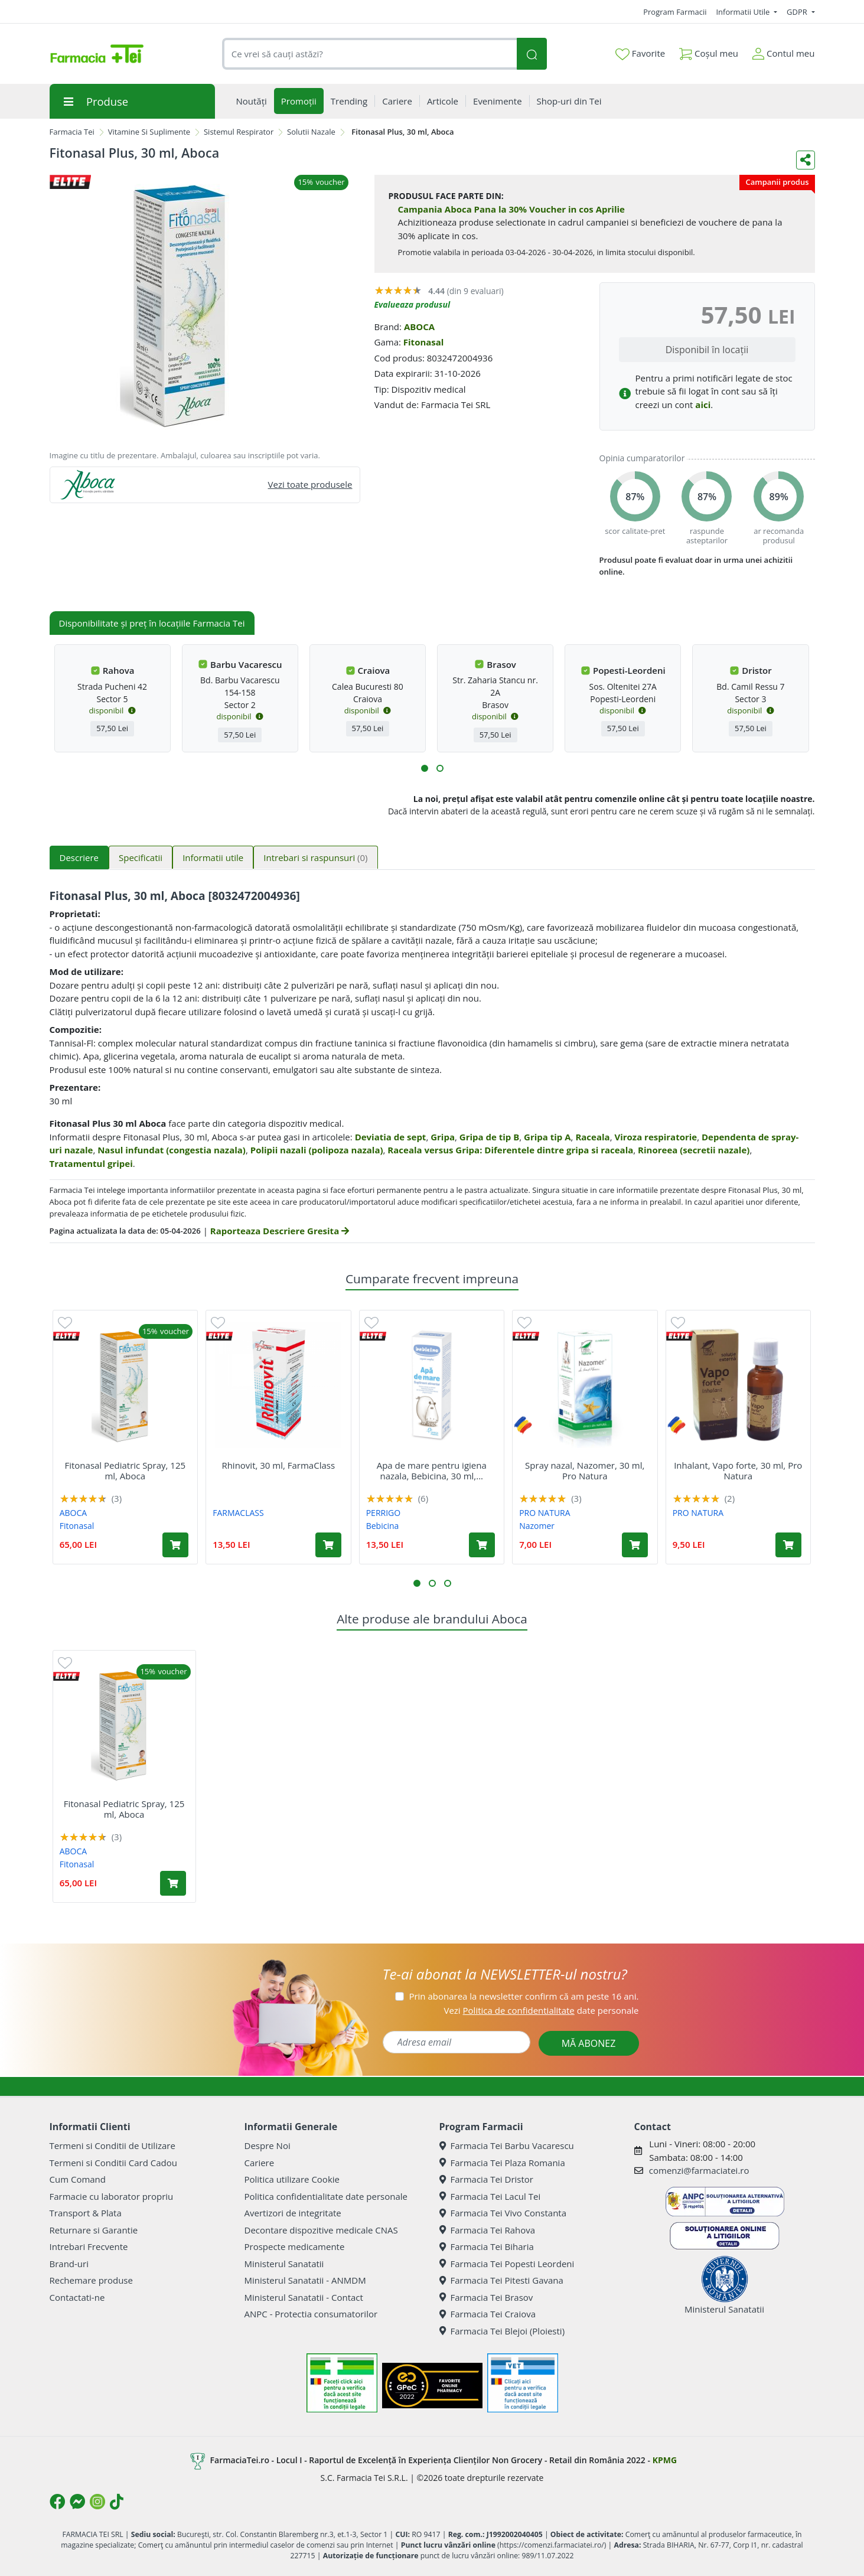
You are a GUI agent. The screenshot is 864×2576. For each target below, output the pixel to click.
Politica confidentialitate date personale (325, 2196)
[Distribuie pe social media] (805, 160)
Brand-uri (69, 2264)
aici (702, 404)
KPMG (665, 2460)
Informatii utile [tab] (212, 857)
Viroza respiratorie (655, 1137)
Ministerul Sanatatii (284, 2264)
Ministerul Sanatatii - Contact (303, 2297)
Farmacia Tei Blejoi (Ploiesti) (502, 2331)
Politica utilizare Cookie (292, 2179)
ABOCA (419, 326)
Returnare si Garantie (94, 2230)
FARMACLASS (238, 1512)
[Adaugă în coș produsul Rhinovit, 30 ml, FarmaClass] (328, 1544)
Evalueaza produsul (412, 304)
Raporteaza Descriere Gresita (279, 1231)
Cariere (259, 2163)
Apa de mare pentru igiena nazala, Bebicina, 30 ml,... (432, 1470)
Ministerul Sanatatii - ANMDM (305, 2280)
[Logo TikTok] (116, 2501)
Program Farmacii (674, 11)
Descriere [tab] (79, 857)
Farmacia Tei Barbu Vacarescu (506, 2145)
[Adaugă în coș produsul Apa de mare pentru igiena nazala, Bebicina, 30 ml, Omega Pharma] (482, 1544)
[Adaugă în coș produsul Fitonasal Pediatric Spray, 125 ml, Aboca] (175, 1544)
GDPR (798, 11)
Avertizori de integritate (292, 2213)
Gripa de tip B (489, 1137)
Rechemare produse (91, 2280)
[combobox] (369, 54)
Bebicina (382, 1525)
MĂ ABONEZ (589, 2043)
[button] (424, 768)
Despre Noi (267, 2145)
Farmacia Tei (72, 131)
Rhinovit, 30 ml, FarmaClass (278, 1465)
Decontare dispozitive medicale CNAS (321, 2230)
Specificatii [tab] (140, 857)
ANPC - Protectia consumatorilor (311, 2314)
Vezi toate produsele (310, 484)
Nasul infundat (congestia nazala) (171, 1150)
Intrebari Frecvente (89, 2246)
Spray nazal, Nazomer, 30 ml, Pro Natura (584, 1470)
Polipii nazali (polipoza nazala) (316, 1150)
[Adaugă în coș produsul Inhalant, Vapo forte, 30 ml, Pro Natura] (788, 1544)
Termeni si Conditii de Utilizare (112, 2145)
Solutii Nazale (311, 131)
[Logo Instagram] (97, 2501)
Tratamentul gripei (91, 1163)
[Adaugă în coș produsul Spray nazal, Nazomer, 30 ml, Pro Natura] (635, 1544)
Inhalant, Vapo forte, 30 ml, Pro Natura (738, 1470)
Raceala (592, 1137)
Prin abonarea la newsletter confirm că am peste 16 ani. (523, 1996)
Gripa (443, 1137)
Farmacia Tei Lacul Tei (490, 2196)
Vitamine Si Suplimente (149, 131)
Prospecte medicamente (294, 2246)
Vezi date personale (541, 2010)
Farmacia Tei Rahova (487, 2230)
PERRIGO (383, 1512)
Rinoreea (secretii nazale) (693, 1150)
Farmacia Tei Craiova (487, 2314)
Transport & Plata (86, 2213)
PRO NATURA (544, 1512)
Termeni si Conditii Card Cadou (113, 2163)
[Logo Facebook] (57, 2501)
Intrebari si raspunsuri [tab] (315, 857)
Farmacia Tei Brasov (486, 2297)
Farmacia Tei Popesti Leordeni (507, 2264)
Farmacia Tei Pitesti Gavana (501, 2280)
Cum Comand (78, 2179)
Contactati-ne (77, 2297)
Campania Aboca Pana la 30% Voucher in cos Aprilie (511, 209)
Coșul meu (708, 51)
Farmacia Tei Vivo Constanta (503, 2213)
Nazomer (537, 1525)
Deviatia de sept (390, 1137)
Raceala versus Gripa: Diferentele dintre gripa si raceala (510, 1150)
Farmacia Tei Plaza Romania (502, 2163)
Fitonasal (423, 342)
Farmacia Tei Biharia (486, 2246)
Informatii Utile (743, 11)
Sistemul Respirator (238, 131)
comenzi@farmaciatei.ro (699, 2170)
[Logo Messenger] (77, 2501)
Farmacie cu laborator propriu (112, 2196)
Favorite (640, 53)
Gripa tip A (547, 1137)
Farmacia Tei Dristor (486, 2179)
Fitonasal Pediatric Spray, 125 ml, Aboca (124, 1470)
